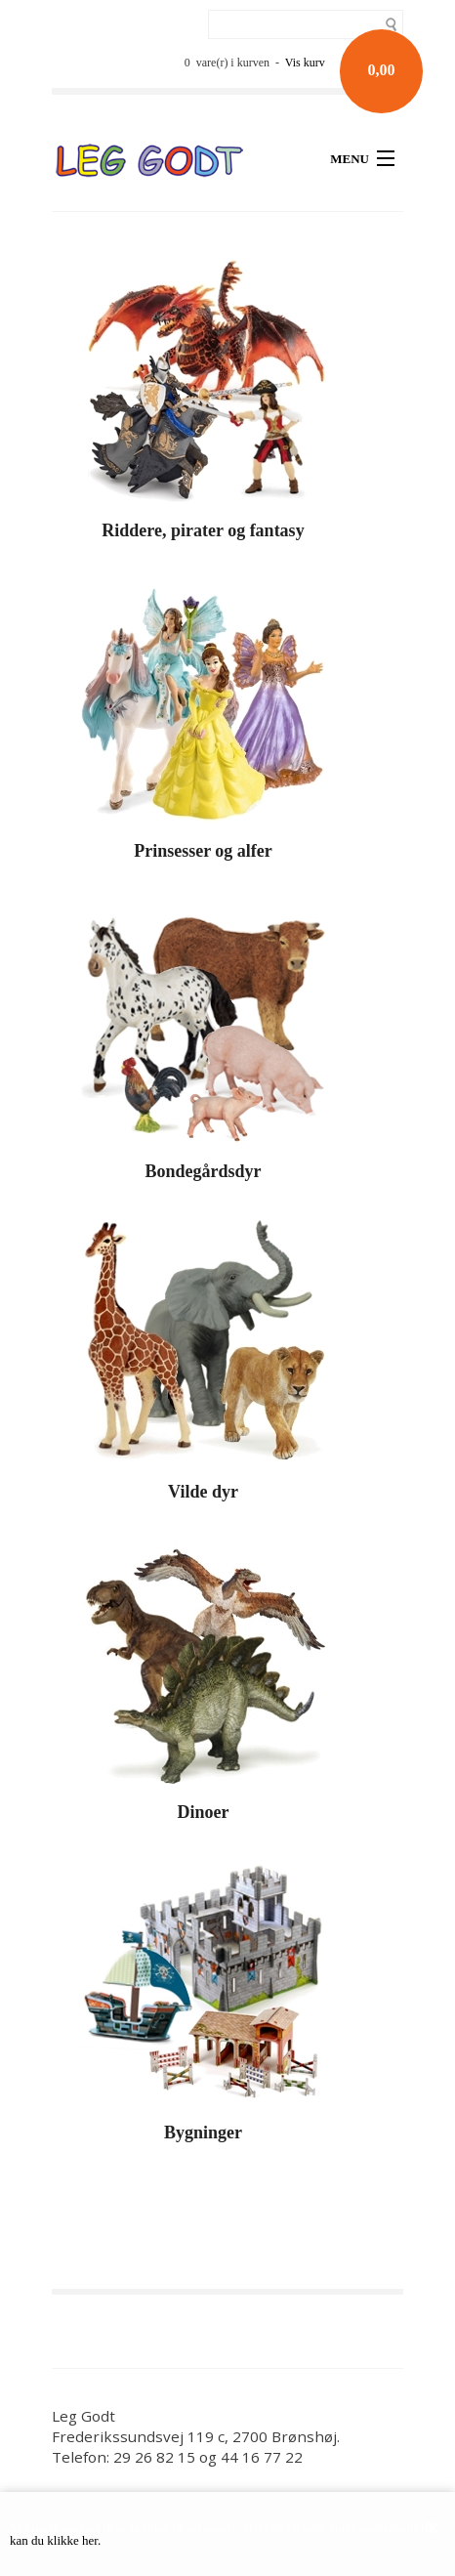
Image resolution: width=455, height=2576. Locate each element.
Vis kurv (305, 62)
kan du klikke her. (55, 2540)
